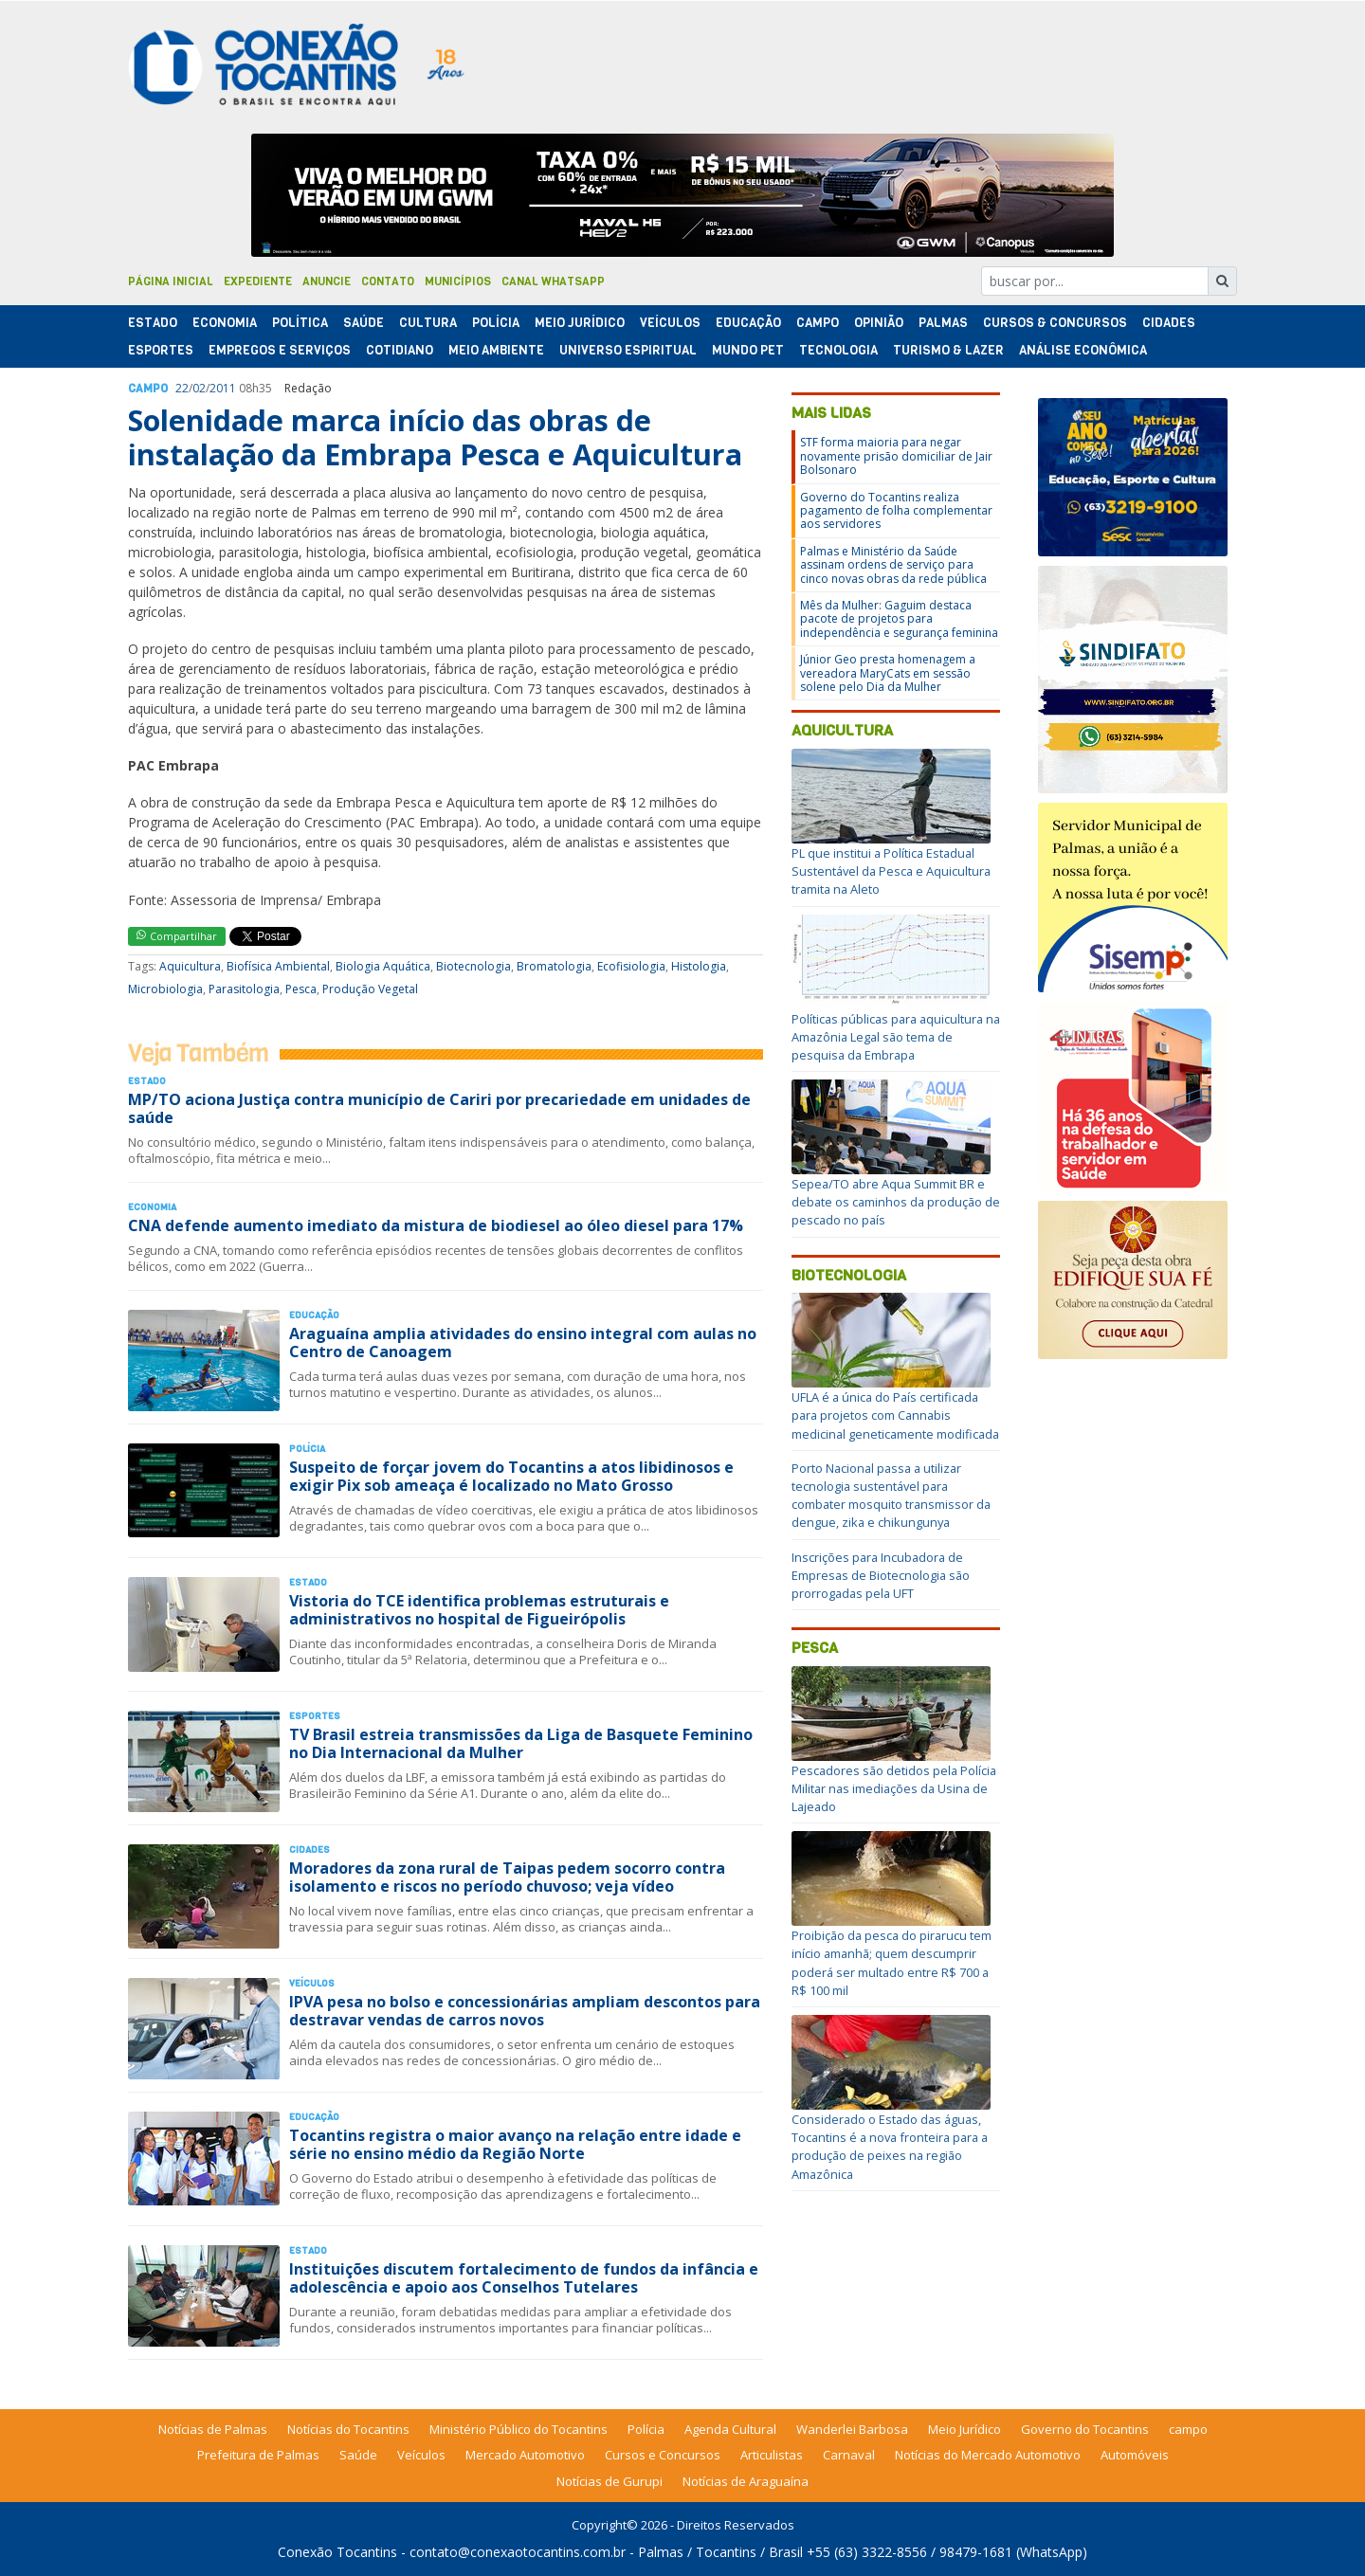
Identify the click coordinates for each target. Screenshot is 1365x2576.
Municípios (458, 281)
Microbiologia (165, 989)
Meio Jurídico (580, 323)
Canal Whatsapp (553, 281)
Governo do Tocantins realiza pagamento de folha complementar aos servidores (896, 511)
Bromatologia (554, 966)
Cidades (1168, 323)
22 (182, 388)
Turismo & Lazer (948, 350)
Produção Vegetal (370, 989)
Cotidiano (399, 350)
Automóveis (1135, 2454)
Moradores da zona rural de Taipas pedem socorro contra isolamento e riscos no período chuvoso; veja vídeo (507, 1877)
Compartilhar (176, 936)
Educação (748, 323)
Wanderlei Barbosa (852, 2429)
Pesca (301, 989)
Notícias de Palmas (212, 2429)
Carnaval (849, 2454)
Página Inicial (170, 281)
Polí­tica (300, 323)
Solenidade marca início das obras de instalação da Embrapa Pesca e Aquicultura (435, 437)
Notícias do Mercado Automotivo (988, 2454)
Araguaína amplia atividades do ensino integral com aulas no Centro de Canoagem (522, 1342)
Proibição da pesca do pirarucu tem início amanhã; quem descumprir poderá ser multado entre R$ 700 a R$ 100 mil (892, 1963)
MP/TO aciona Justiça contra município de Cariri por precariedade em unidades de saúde (439, 1108)
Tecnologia (838, 350)
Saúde (363, 323)
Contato (387, 281)
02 (199, 388)
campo (1188, 2429)
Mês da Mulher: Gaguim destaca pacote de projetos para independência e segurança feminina (899, 619)
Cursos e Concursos (662, 2454)
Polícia (646, 2429)
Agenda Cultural (730, 2429)
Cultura (428, 323)
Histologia (698, 966)
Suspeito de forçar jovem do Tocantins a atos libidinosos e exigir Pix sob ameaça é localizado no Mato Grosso (511, 1476)
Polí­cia (495, 323)
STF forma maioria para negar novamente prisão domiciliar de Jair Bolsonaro (896, 456)
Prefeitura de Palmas (258, 2454)
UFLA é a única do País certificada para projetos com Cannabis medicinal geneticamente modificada (895, 1415)
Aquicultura (190, 966)
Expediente (258, 281)
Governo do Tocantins (1085, 2429)
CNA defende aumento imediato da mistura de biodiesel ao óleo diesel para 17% (435, 1225)
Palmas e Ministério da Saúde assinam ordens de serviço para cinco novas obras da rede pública (893, 565)
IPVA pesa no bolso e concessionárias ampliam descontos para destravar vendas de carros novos (524, 2010)
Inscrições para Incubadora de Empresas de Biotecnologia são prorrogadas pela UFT (881, 1575)
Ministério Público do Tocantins (518, 2429)
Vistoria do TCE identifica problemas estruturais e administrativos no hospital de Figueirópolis (479, 1609)
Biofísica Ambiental (278, 966)
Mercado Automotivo (525, 2454)
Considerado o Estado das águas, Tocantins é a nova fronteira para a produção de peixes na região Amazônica (890, 2147)
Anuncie (326, 281)
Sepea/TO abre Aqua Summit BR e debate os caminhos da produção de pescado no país (896, 1201)
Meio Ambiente (496, 350)
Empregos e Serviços (280, 350)
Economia (224, 323)
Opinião (878, 323)
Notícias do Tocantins (348, 2429)
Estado (152, 323)
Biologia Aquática (383, 966)
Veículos (670, 323)
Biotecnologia (473, 966)
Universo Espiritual (628, 350)
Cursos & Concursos (1055, 323)
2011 (222, 388)
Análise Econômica (1083, 350)
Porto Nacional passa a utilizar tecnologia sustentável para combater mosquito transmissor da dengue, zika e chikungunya (891, 1496)
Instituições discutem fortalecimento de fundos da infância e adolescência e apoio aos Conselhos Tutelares (523, 2278)
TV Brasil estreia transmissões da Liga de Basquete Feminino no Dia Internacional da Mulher (521, 1743)
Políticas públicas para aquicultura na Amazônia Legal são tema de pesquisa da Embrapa (896, 1036)
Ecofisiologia (631, 966)
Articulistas (771, 2454)
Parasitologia (244, 989)
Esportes (160, 350)
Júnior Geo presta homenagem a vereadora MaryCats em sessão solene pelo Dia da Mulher (887, 673)
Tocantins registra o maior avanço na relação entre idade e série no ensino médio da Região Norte (515, 2144)
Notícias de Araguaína (745, 2481)
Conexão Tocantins (337, 2552)
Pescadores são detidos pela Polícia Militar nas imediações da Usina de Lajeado (894, 1788)
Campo (817, 323)
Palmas (943, 323)
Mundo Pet (748, 350)
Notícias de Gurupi (609, 2481)
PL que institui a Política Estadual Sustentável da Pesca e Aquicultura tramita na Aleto (891, 871)
